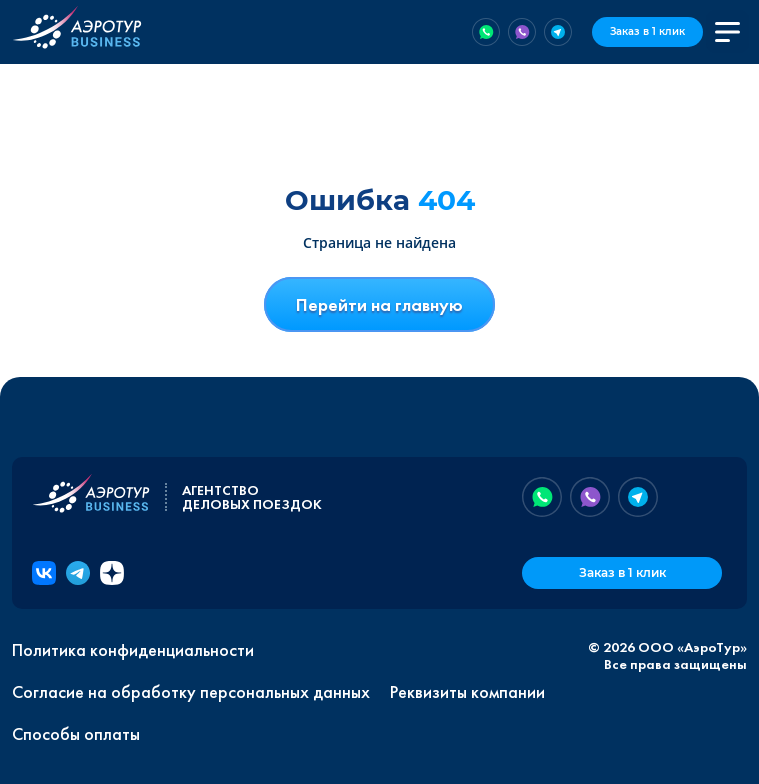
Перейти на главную (379, 304)
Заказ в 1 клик (647, 31)
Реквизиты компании (467, 692)
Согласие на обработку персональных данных (191, 692)
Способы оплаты (76, 734)
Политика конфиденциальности (133, 650)
